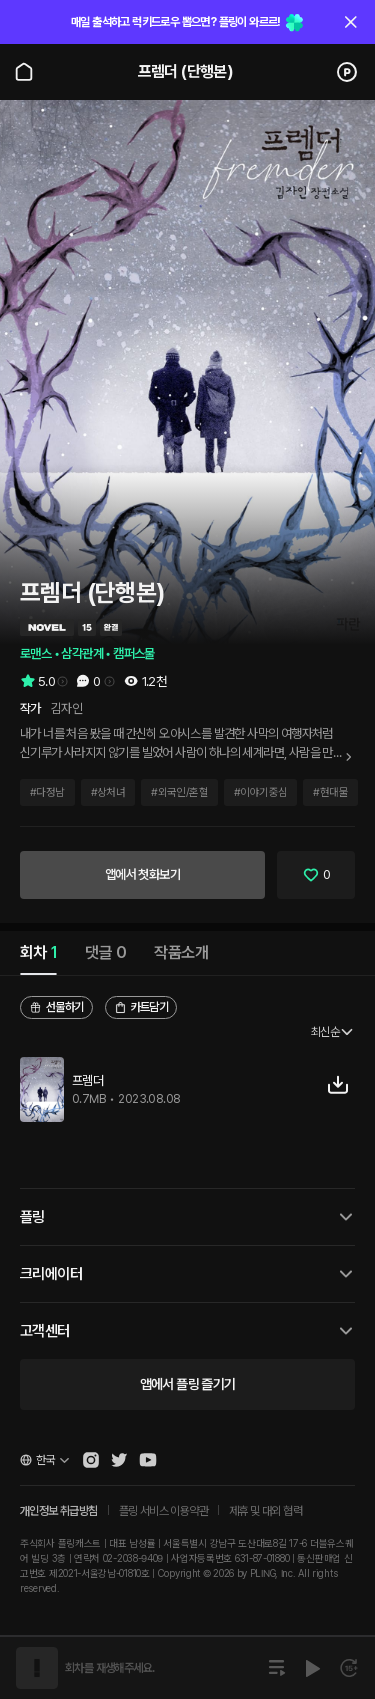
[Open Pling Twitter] (119, 1460)
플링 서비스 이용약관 (163, 1511)
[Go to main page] (24, 72)
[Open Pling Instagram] (91, 1460)
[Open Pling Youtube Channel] (148, 1460)
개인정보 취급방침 (59, 1511)
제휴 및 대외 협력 (265, 1511)
